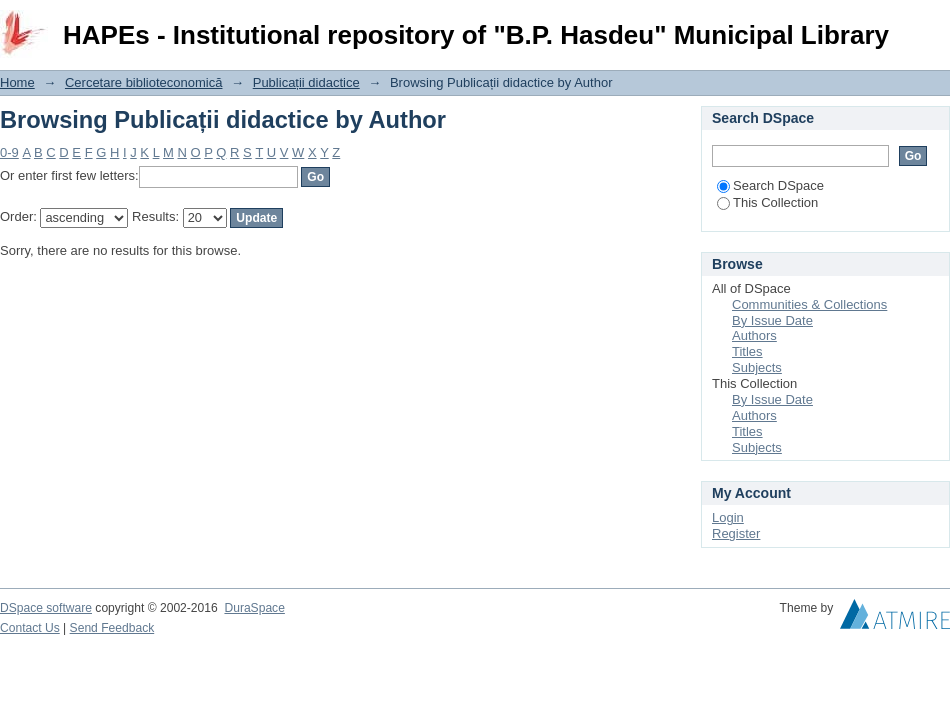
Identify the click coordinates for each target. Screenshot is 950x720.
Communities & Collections (809, 304)
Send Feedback (112, 628)
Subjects (757, 367)
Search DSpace (770, 185)
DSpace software (46, 608)
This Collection (767, 202)
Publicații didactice (306, 82)
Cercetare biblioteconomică (144, 82)
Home (17, 82)
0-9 (9, 152)
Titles (747, 351)
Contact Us (30, 628)
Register (736, 533)
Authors (754, 335)
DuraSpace (254, 608)
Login (934, 24)
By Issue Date (772, 320)
